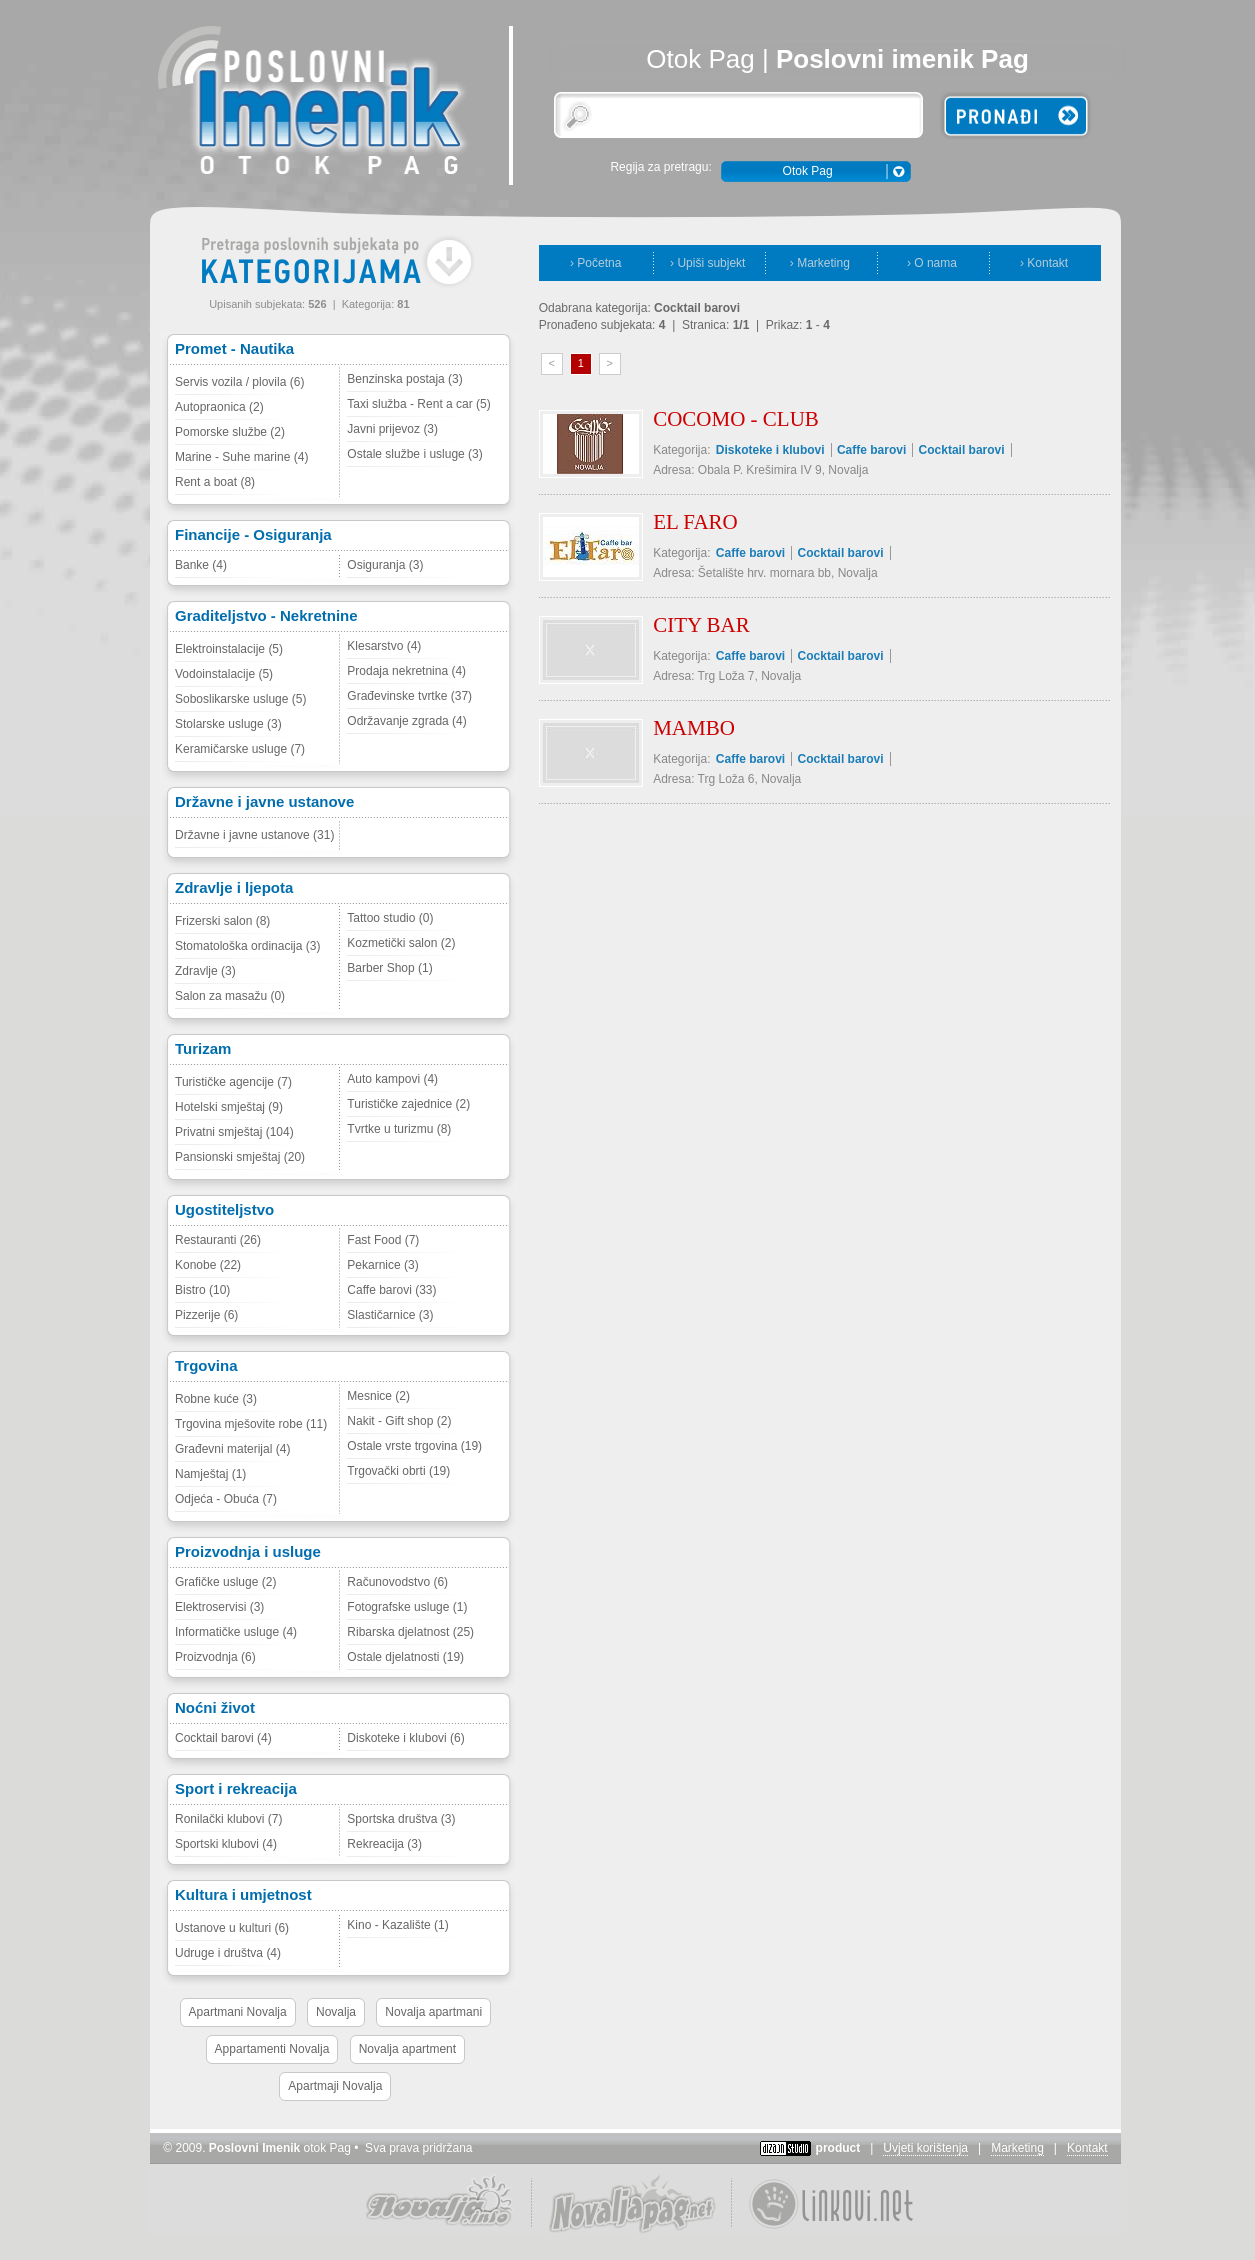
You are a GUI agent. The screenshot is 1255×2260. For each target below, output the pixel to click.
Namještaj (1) (210, 1474)
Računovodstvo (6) (397, 1582)
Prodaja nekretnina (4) (406, 671)
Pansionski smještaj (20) (240, 1157)
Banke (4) (201, 565)
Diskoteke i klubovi (770, 450)
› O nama (932, 263)
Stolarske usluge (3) (228, 724)
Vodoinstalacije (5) (224, 674)
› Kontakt (1044, 263)
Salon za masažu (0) (230, 996)
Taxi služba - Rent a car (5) (418, 404)
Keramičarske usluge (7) (240, 749)
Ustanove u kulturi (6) (232, 1928)
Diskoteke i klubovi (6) (405, 1738)
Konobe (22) (208, 1265)
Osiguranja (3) (385, 565)
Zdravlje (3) (205, 971)
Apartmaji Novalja (335, 2086)
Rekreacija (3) (384, 1844)
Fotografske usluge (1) (407, 1607)
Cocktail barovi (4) (223, 1738)
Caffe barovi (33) (391, 1290)
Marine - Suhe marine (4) (241, 457)
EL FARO (695, 522)
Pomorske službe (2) (230, 432)
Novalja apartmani (433, 2012)
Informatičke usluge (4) (236, 1632)
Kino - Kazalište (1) (397, 1925)
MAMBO (694, 728)
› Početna (595, 263)
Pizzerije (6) (206, 1315)
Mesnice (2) (378, 1396)
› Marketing (820, 263)
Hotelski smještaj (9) (229, 1107)
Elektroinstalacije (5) (229, 649)
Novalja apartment (407, 2049)
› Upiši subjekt (707, 263)
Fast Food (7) (383, 1240)
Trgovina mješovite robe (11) (251, 1424)
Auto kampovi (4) (392, 1079)
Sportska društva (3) (401, 1819)
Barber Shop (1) (389, 968)
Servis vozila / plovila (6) (239, 382)
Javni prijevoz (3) (392, 429)
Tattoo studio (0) (390, 918)
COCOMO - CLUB (736, 419)
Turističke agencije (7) (233, 1082)
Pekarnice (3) (382, 1265)
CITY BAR (701, 625)
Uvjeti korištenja (925, 2148)
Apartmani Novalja (238, 2012)
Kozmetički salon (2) (401, 943)
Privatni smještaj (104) (234, 1132)
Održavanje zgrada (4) (406, 721)
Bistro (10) (202, 1290)
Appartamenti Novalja (272, 2049)
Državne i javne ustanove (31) (254, 835)
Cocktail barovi (962, 450)
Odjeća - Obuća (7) (226, 1499)
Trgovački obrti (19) (398, 1471)
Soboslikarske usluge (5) (240, 699)
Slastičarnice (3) (390, 1315)
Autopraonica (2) (219, 407)
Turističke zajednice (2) (408, 1104)
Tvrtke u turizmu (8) (399, 1129)
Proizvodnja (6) (215, 1657)
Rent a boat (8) (215, 482)
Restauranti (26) (218, 1240)
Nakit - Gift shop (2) (399, 1421)
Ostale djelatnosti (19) (405, 1657)
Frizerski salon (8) (222, 921)
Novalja (336, 2012)
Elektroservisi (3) (219, 1607)
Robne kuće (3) (216, 1399)
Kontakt (1087, 2148)
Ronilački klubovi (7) (228, 1819)
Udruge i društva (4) (228, 1953)
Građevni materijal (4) (232, 1449)
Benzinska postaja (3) (404, 379)
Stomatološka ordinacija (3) (247, 946)
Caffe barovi (871, 450)
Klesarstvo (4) (384, 646)
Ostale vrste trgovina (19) (414, 1446)
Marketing (1017, 2148)
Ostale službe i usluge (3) (414, 454)
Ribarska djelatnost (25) (410, 1632)
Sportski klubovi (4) (226, 1844)
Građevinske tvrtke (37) (409, 696)
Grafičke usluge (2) (225, 1582)
